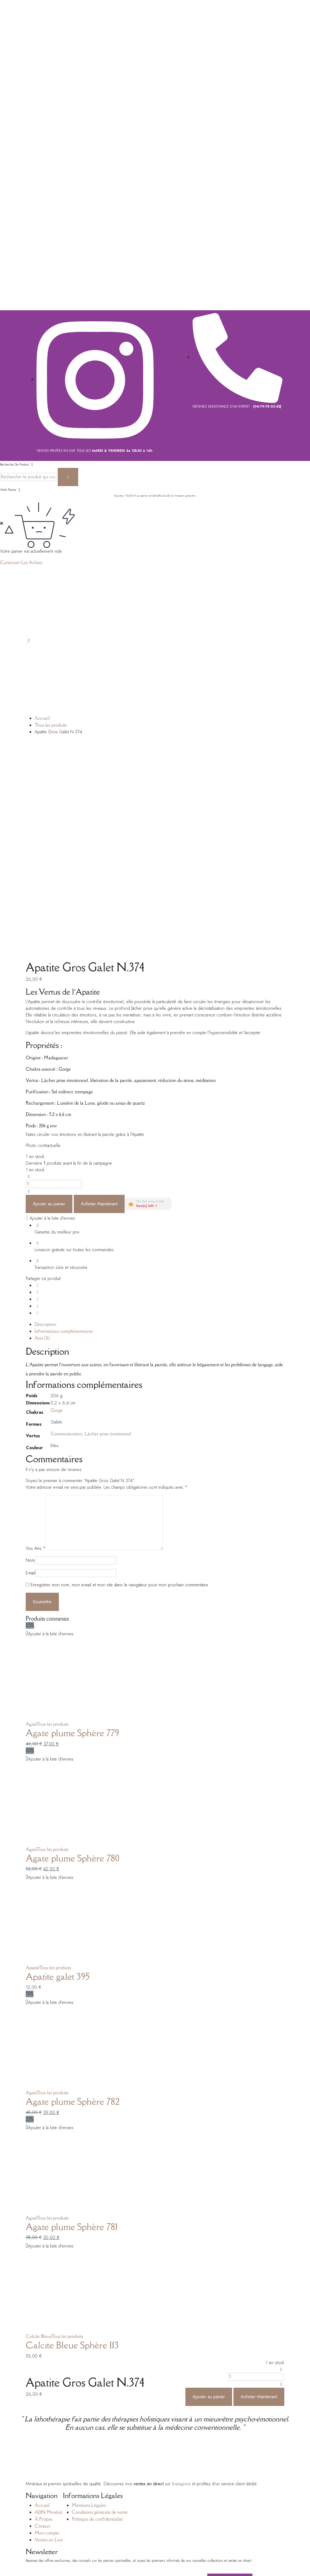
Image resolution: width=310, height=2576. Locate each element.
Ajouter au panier (49, 997)
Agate (31, 1517)
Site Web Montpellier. (124, 2444)
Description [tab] (45, 1117)
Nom (30, 1353)
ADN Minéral (48, 2305)
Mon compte (47, 2326)
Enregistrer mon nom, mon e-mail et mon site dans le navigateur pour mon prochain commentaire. (120, 1378)
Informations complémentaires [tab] (64, 1124)
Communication (66, 1227)
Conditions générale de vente (100, 2305)
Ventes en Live (49, 2333)
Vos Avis (35, 1341)
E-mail (30, 1366)
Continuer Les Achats (21, 562)
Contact (42, 2319)
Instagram (181, 2277)
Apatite (32, 1761)
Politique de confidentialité (97, 2312)
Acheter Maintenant (99, 997)
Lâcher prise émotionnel (108, 1227)
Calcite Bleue (38, 2129)
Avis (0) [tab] (42, 1131)
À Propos (43, 2312)
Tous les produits (51, 725)
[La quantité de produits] (54, 977)
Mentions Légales (89, 2298)
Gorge (57, 1203)
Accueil (42, 718)
